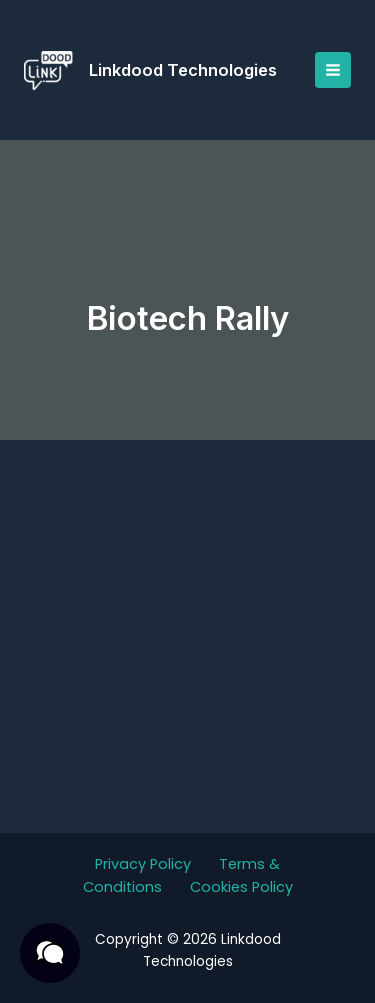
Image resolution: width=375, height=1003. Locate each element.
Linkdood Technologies (183, 70)
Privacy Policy (143, 864)
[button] (50, 953)
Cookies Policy (241, 887)
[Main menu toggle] (333, 70)
